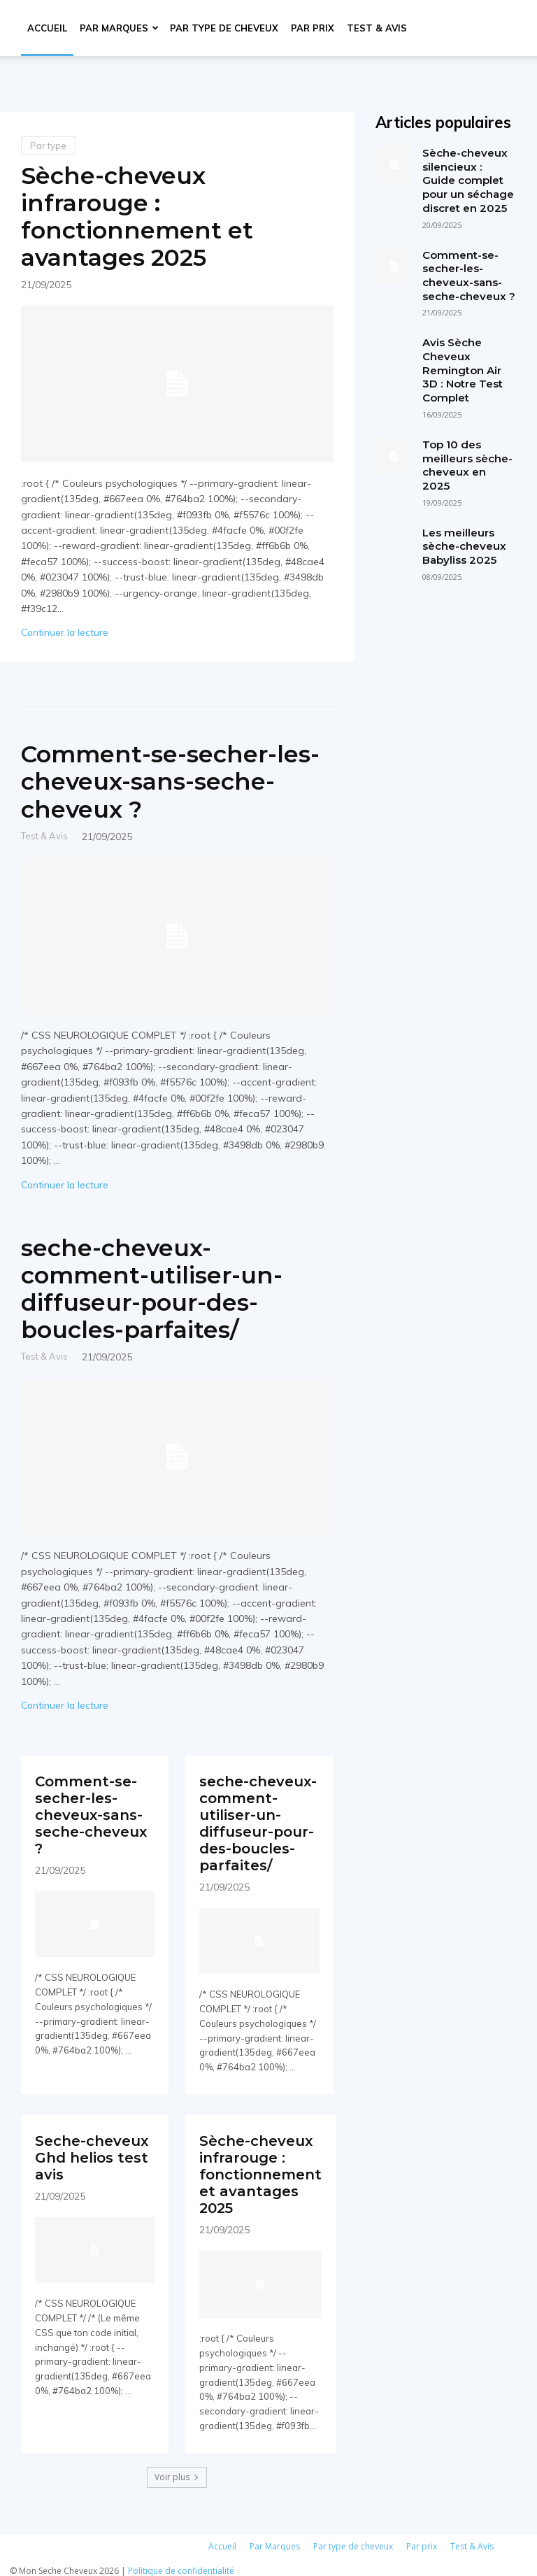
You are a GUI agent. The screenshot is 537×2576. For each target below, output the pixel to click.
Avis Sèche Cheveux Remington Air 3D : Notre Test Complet (462, 369)
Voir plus (177, 2469)
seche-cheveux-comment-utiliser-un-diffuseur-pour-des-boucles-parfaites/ (153, 1288)
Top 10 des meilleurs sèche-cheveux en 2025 (467, 463)
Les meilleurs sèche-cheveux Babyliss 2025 (464, 543)
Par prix (312, 28)
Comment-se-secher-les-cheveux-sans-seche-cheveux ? (171, 781)
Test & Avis (377, 28)
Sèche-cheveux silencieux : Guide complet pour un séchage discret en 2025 (468, 180)
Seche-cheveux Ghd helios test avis (91, 2152)
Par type (48, 145)
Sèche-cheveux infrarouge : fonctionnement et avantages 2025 (138, 216)
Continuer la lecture (64, 632)
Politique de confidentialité (181, 2563)
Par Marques (119, 28)
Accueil (47, 28)
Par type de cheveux (224, 28)
